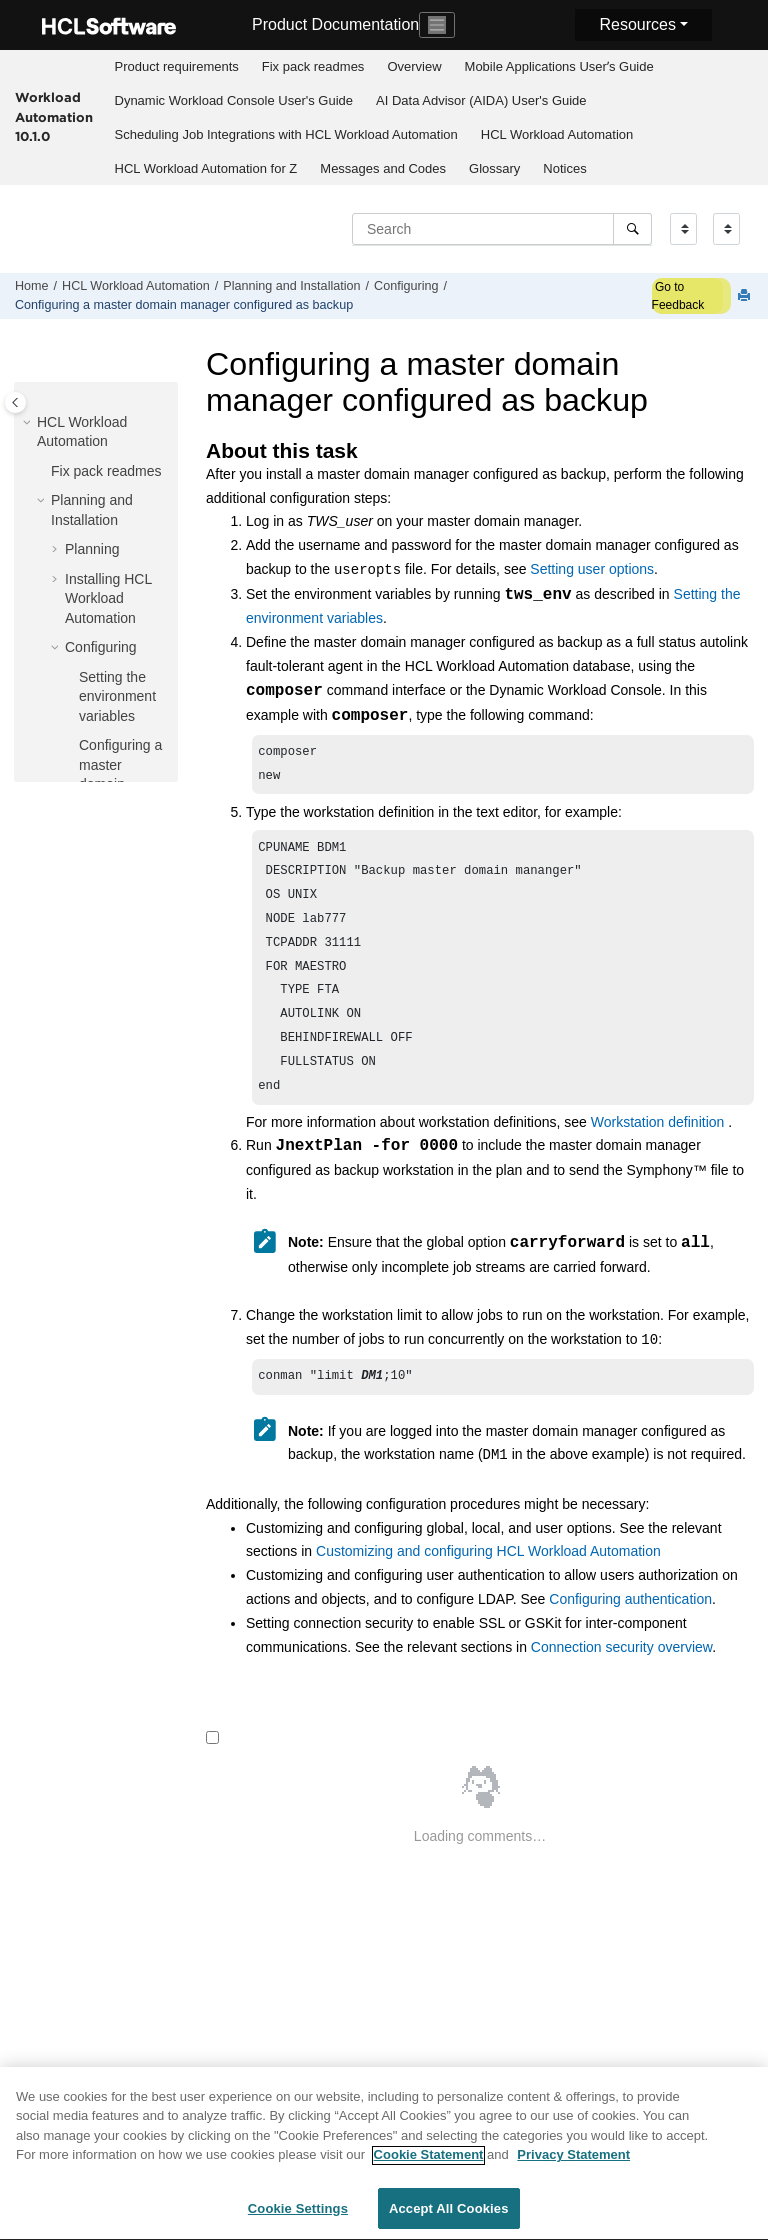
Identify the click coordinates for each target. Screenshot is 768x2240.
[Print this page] (746, 296)
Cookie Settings (298, 2218)
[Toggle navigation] (437, 25)
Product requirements (177, 66)
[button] (29, 423)
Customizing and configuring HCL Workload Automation (488, 1579)
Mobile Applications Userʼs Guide (559, 66)
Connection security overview (621, 1675)
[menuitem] (176, 67)
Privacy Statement (573, 2164)
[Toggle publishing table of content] (15, 402)
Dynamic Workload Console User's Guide (234, 100)
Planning (92, 549)
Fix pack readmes (313, 66)
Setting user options (592, 570)
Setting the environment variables (117, 696)
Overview (414, 66)
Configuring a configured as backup (184, 305)
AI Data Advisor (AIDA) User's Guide (481, 100)
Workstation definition (658, 1148)
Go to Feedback (678, 296)
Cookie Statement (429, 2164)
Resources (637, 24)
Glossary (494, 168)
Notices (564, 168)
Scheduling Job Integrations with (286, 134)
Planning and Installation (291, 286)
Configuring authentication (630, 1627)
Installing (108, 598)
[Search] (632, 229)
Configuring (406, 286)
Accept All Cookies (449, 2218)
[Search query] (502, 229)
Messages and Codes (383, 168)
